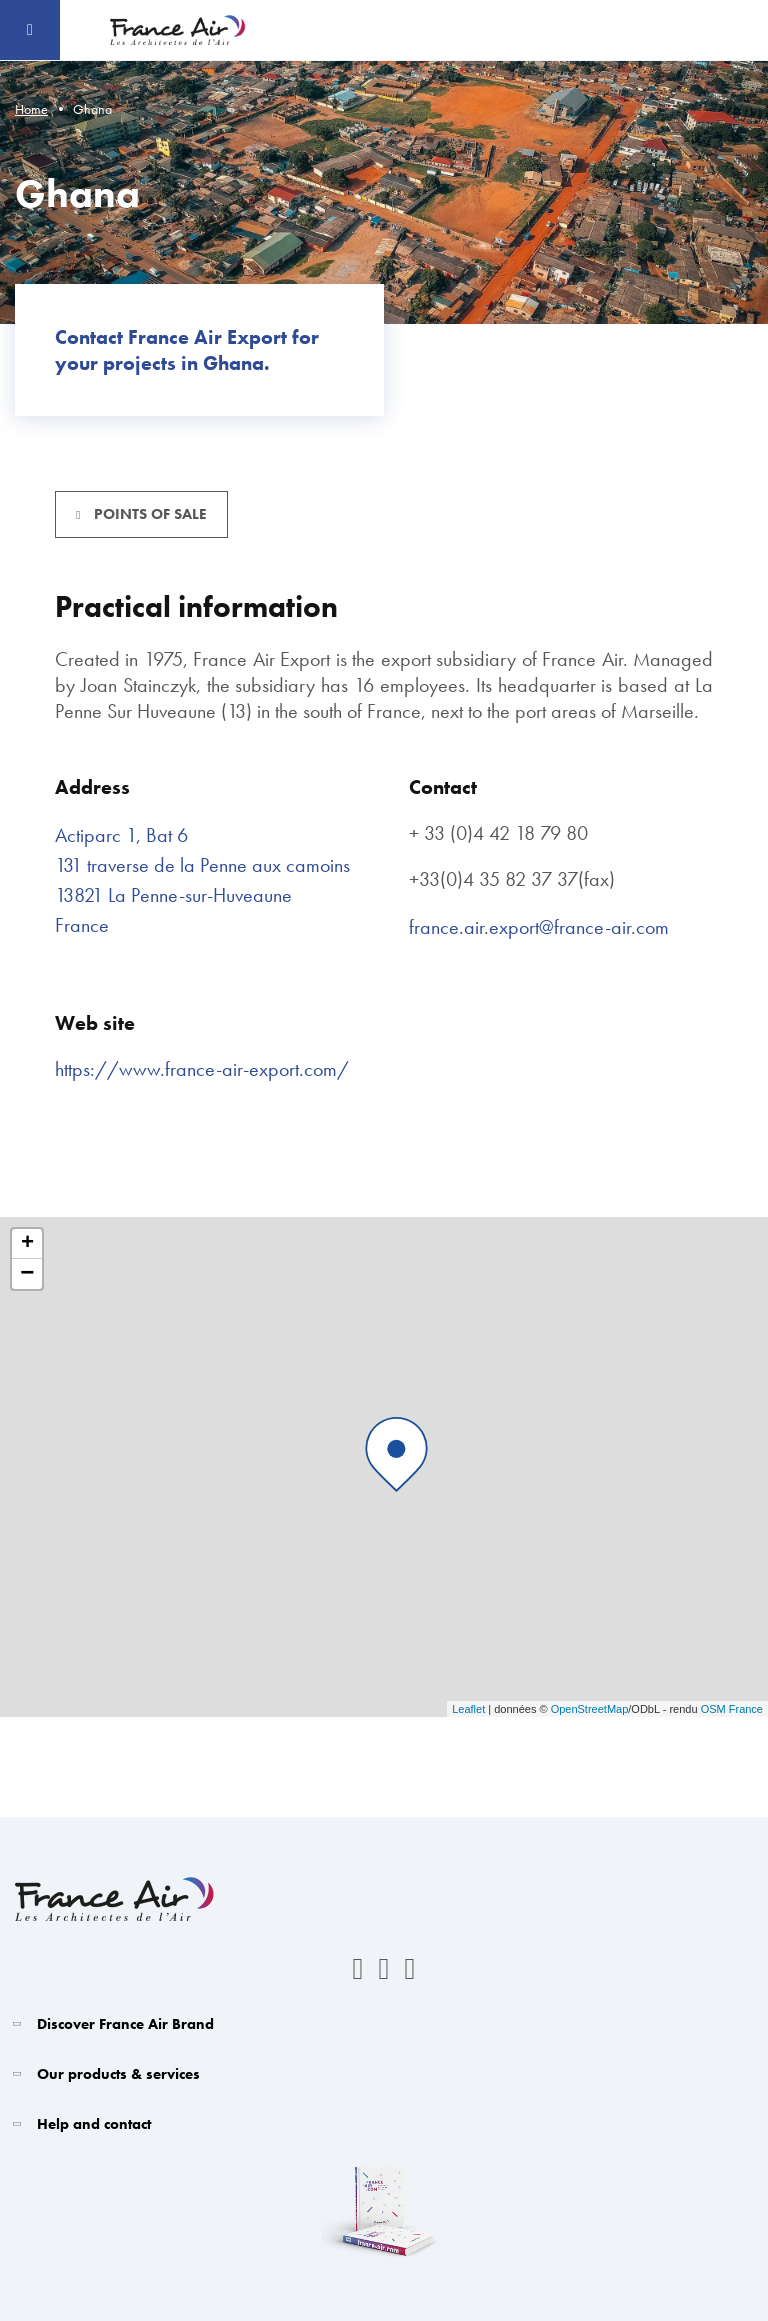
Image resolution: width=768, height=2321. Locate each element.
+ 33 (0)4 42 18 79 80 (498, 833)
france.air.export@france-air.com (539, 927)
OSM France (732, 1709)
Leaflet (468, 1709)
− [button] (27, 1274)
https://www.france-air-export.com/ (202, 1069)
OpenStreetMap (590, 1709)
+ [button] (27, 1244)
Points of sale (148, 514)
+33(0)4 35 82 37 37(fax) (512, 879)
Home (31, 109)
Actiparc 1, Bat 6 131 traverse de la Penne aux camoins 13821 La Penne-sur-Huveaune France (202, 880)
